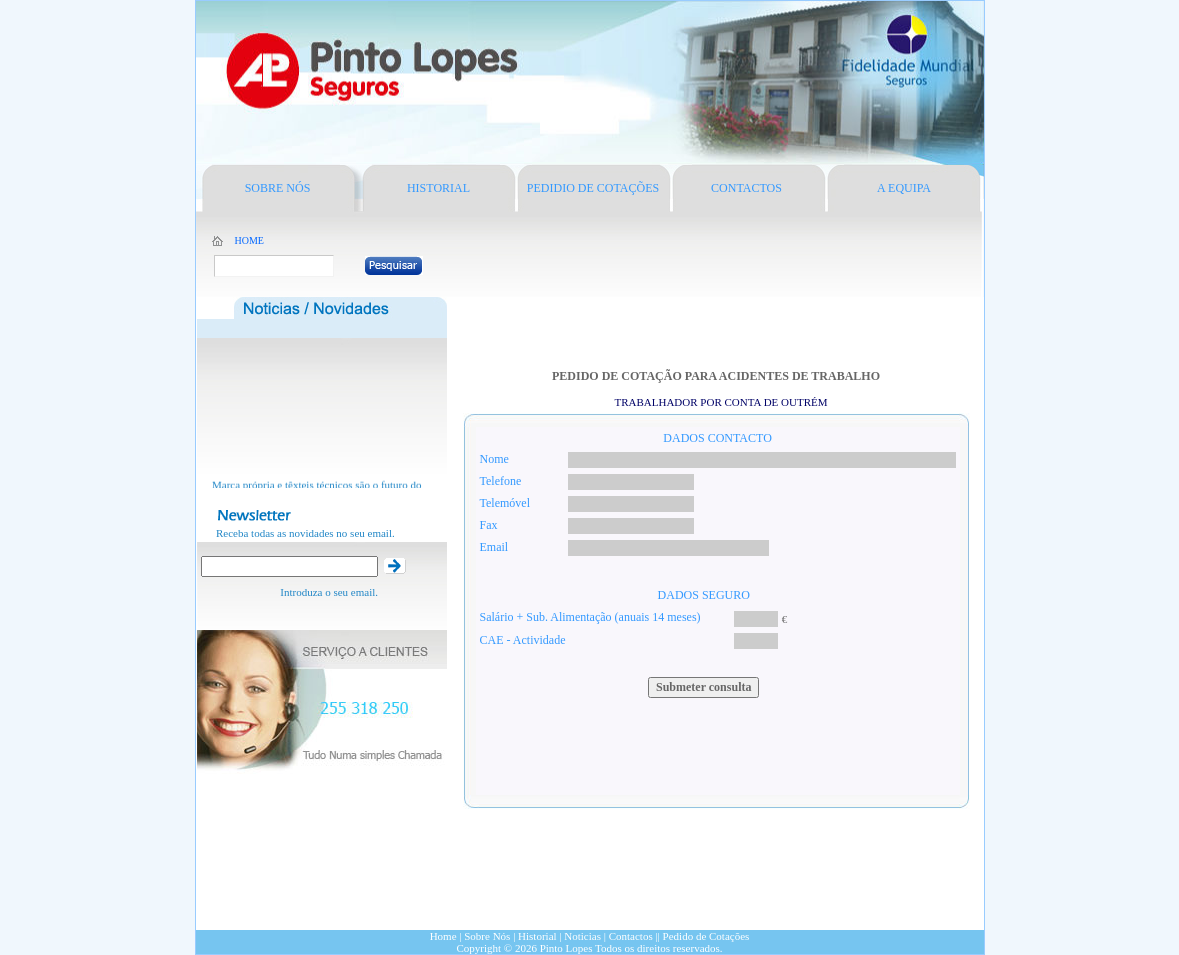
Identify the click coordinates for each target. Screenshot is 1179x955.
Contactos (631, 936)
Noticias (582, 936)
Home (443, 936)
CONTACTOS (746, 188)
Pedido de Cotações (706, 936)
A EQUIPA (904, 188)
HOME (249, 240)
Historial (537, 936)
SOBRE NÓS (278, 188)
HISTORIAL (438, 188)
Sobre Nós (488, 936)
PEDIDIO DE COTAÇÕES (593, 188)
